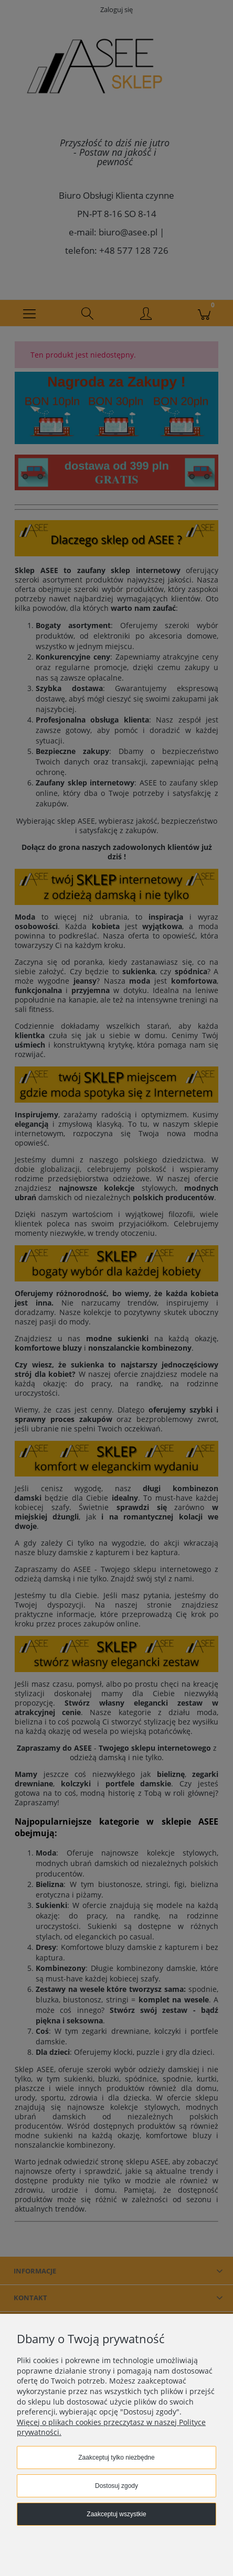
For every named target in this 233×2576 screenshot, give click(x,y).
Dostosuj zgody (116, 2485)
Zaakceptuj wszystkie (116, 2514)
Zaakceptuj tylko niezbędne (116, 2457)
